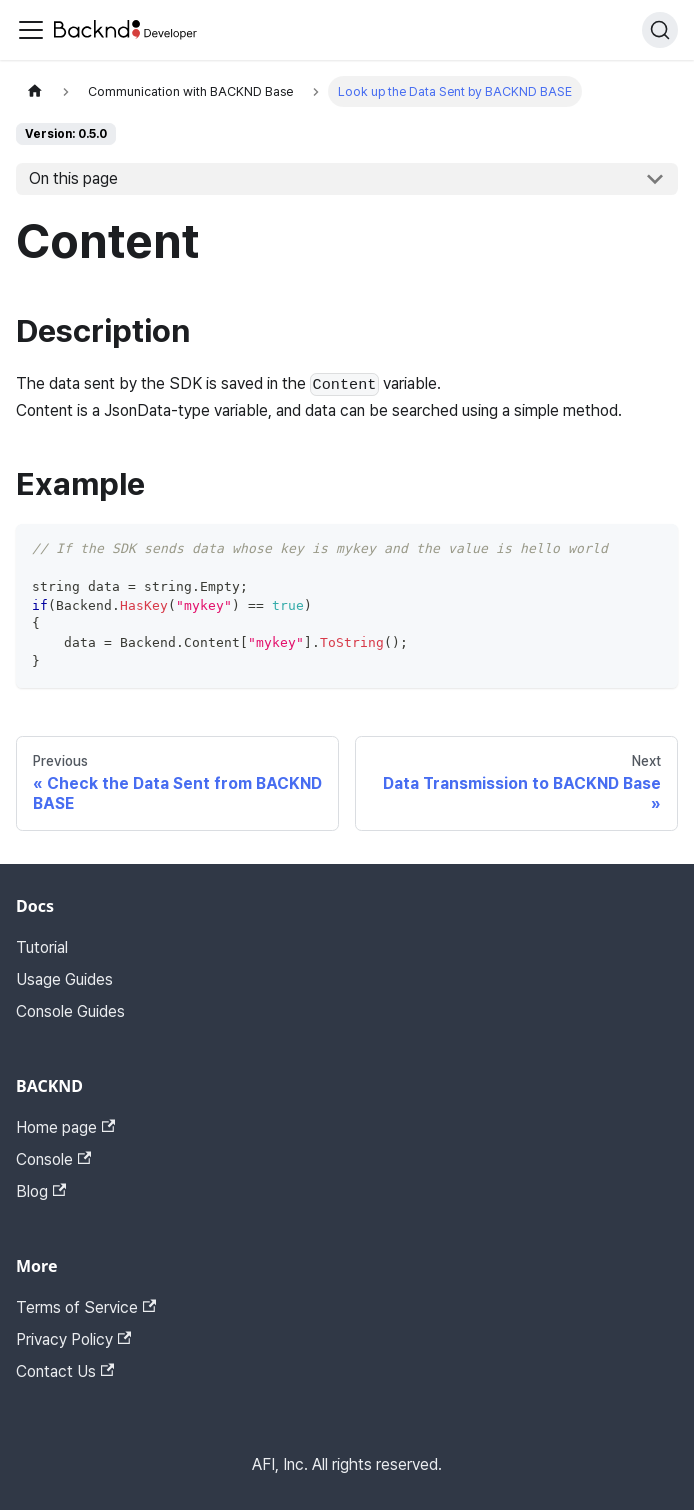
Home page (65, 1127)
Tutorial (42, 947)
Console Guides (70, 1011)
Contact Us (65, 1371)
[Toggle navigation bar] (31, 30)
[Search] (660, 30)
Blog (41, 1191)
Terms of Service (86, 1307)
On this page (73, 178)
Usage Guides (64, 979)
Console (53, 1159)
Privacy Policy (73, 1339)
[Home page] (35, 91)
